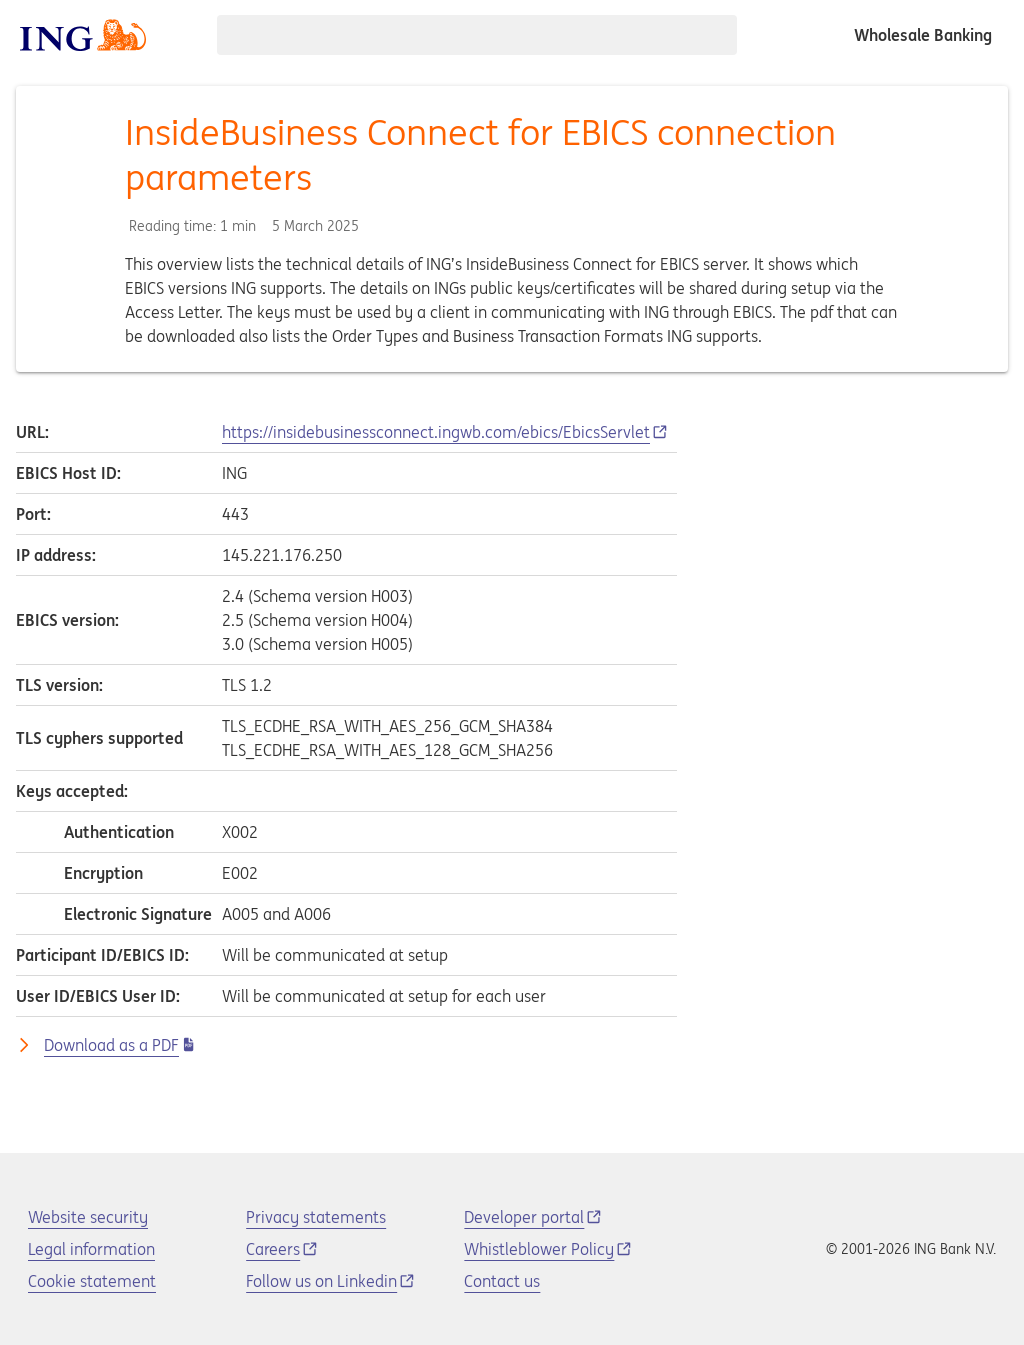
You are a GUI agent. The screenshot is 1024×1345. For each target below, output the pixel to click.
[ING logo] (83, 35)
